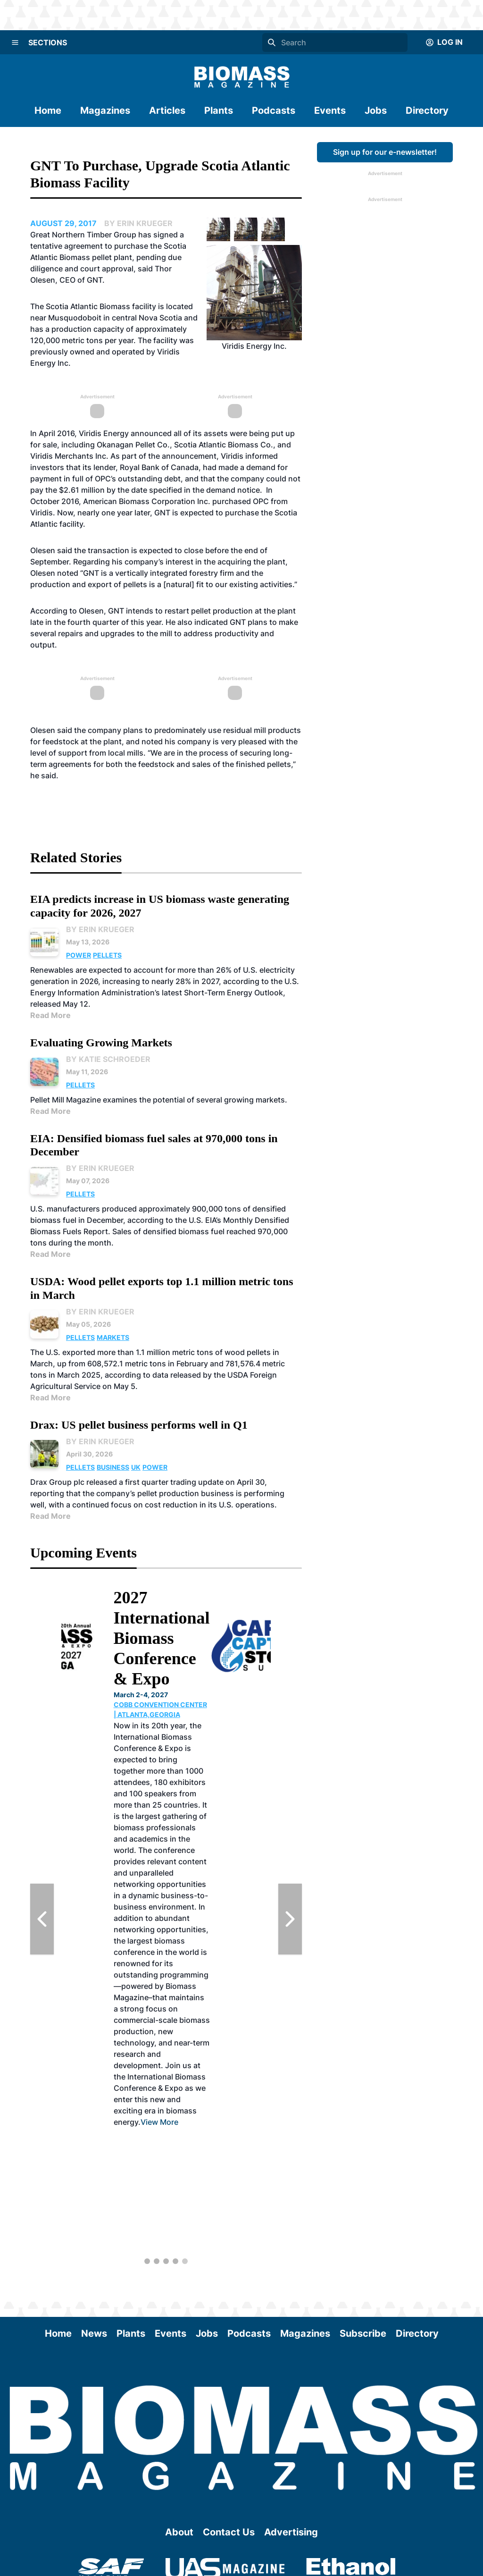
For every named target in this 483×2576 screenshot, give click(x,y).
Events (330, 110)
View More (220, 2122)
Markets (113, 1337)
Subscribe (363, 2333)
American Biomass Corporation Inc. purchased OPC (176, 501)
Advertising (291, 2532)
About (179, 2532)
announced (152, 433)
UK (136, 1467)
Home (47, 110)
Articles (167, 110)
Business (113, 1467)
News (94, 2333)
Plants (218, 110)
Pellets (107, 955)
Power (78, 955)
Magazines (105, 110)
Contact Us (229, 2532)
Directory (427, 110)
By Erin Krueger (100, 929)
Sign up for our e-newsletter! (385, 152)
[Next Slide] (290, 1919)
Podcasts (273, 110)
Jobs (376, 110)
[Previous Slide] (42, 1919)
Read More (50, 1015)
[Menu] (15, 42)
